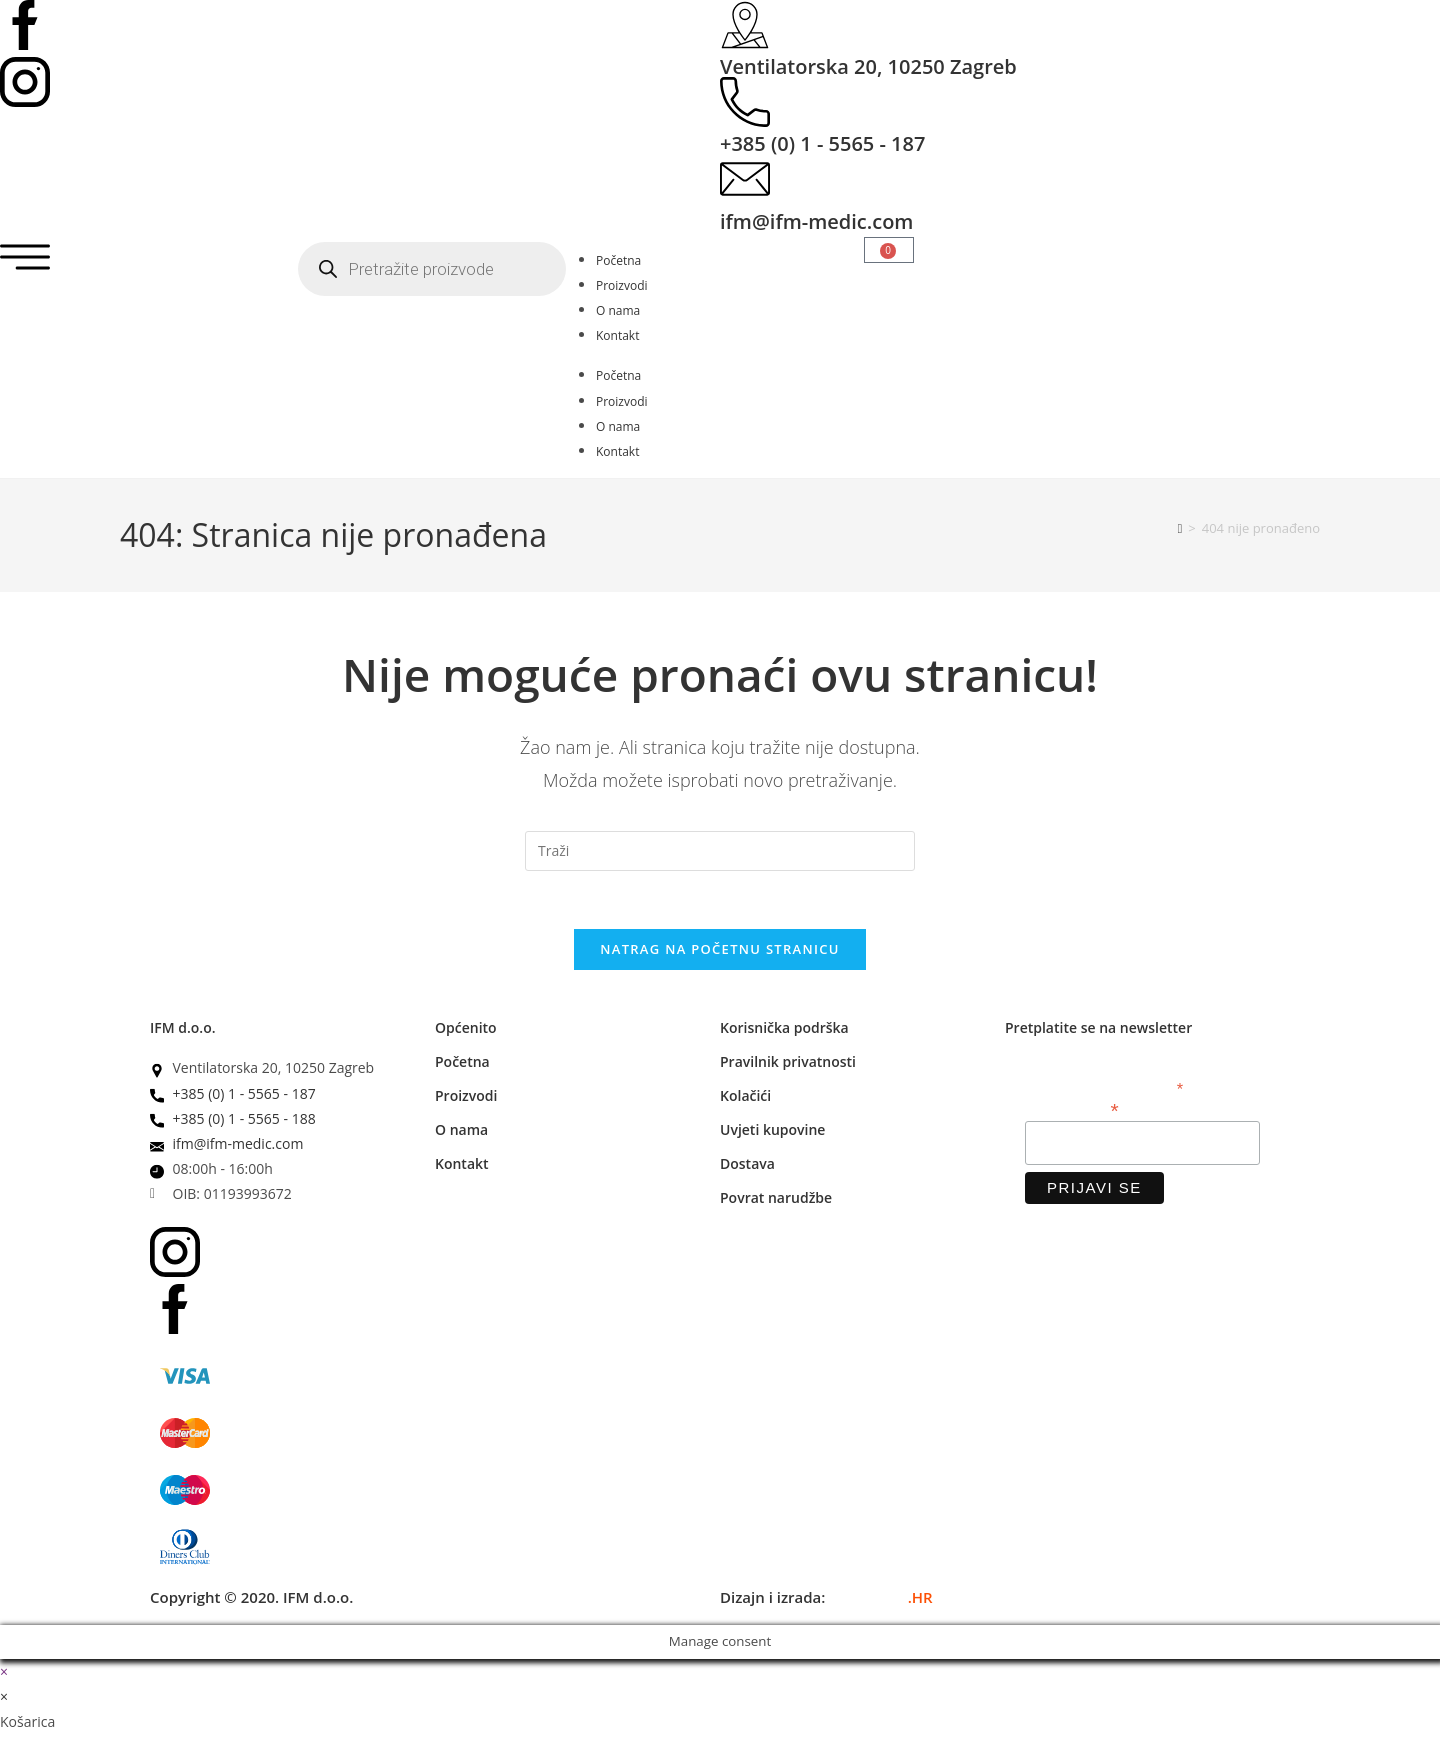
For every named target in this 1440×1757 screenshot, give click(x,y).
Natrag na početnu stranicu (720, 952)
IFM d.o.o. (183, 1030)
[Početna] (1180, 528)
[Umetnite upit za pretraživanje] (720, 851)
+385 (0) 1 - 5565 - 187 (822, 143)
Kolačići (745, 1098)
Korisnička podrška (784, 1030)
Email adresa (1072, 1111)
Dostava (747, 1166)
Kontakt (617, 335)
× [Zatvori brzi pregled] (4, 1673)
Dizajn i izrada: (826, 1599)
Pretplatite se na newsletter (1098, 1030)
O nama (618, 310)
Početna (618, 260)
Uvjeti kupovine (772, 1132)
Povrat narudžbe (776, 1200)
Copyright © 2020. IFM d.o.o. (251, 1599)
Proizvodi (622, 285)
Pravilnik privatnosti (788, 1064)
